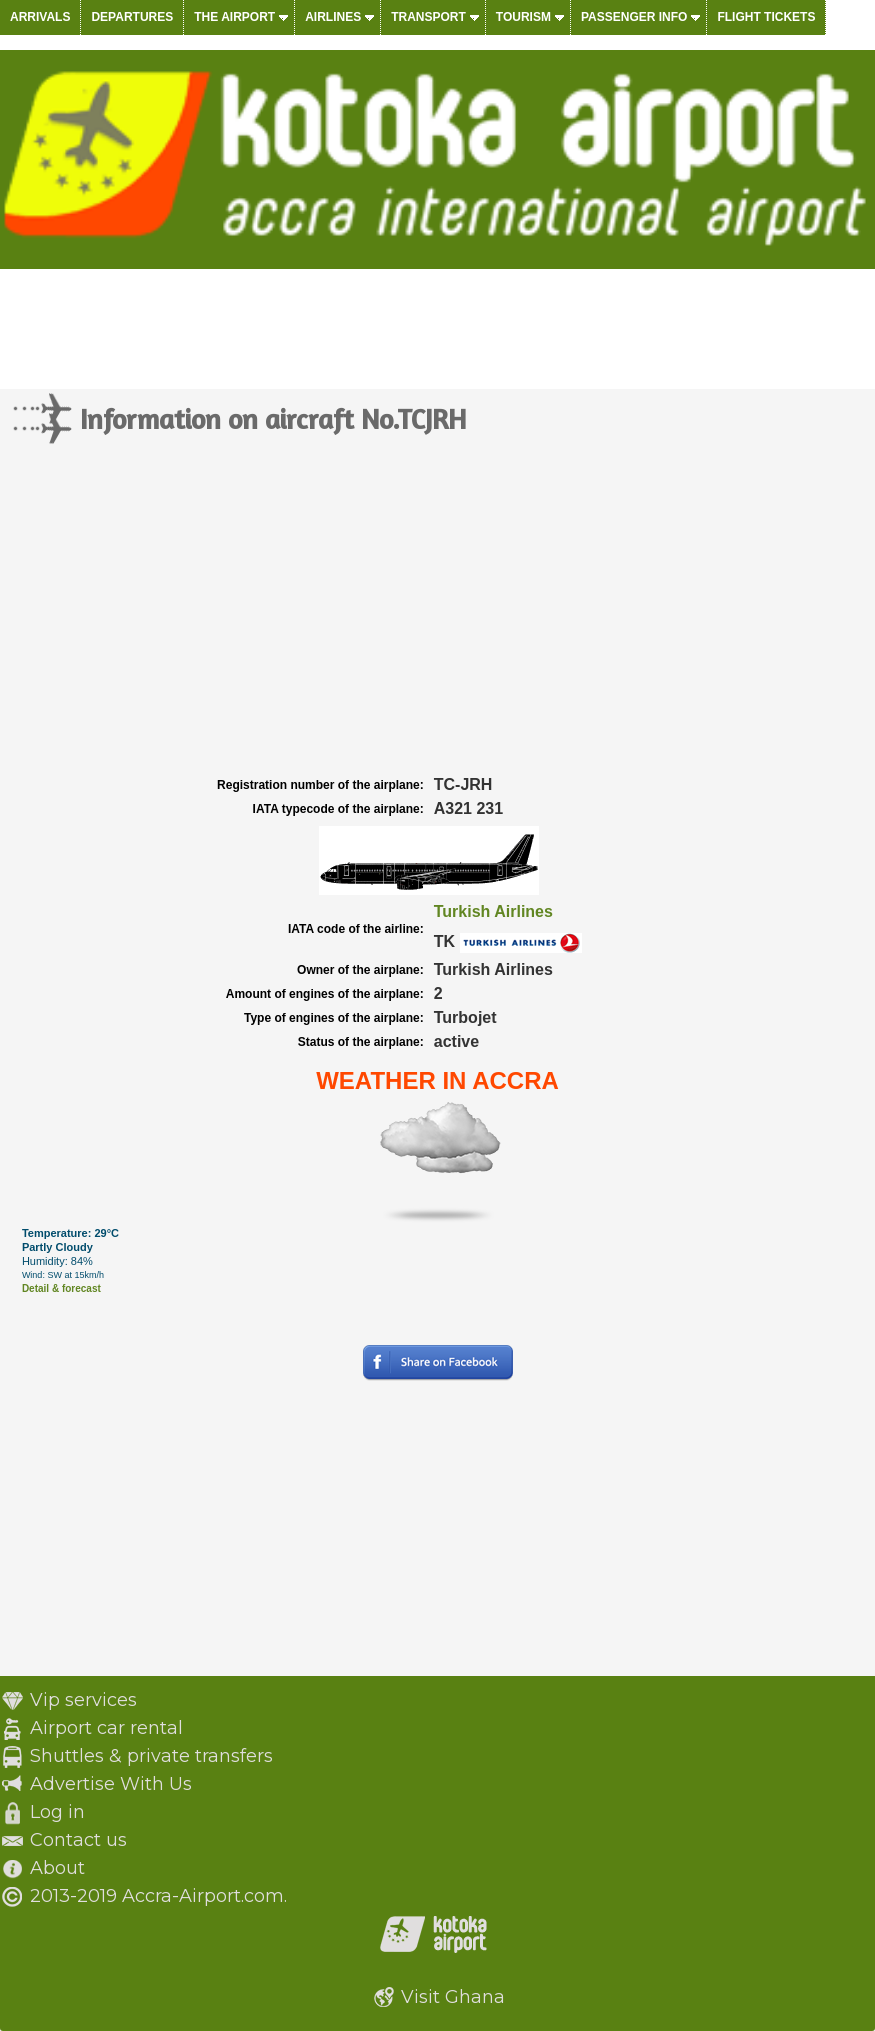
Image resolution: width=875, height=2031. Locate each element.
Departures (132, 17)
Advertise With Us (111, 1784)
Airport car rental (106, 1728)
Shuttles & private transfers (151, 1756)
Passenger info (634, 17)
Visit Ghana (453, 1997)
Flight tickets (766, 17)
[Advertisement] (437, 622)
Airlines (333, 17)
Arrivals (40, 17)
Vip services (83, 1700)
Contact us (78, 1840)
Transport (428, 17)
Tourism (523, 17)
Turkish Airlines (493, 911)
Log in (57, 1812)
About (57, 1868)
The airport (234, 17)
